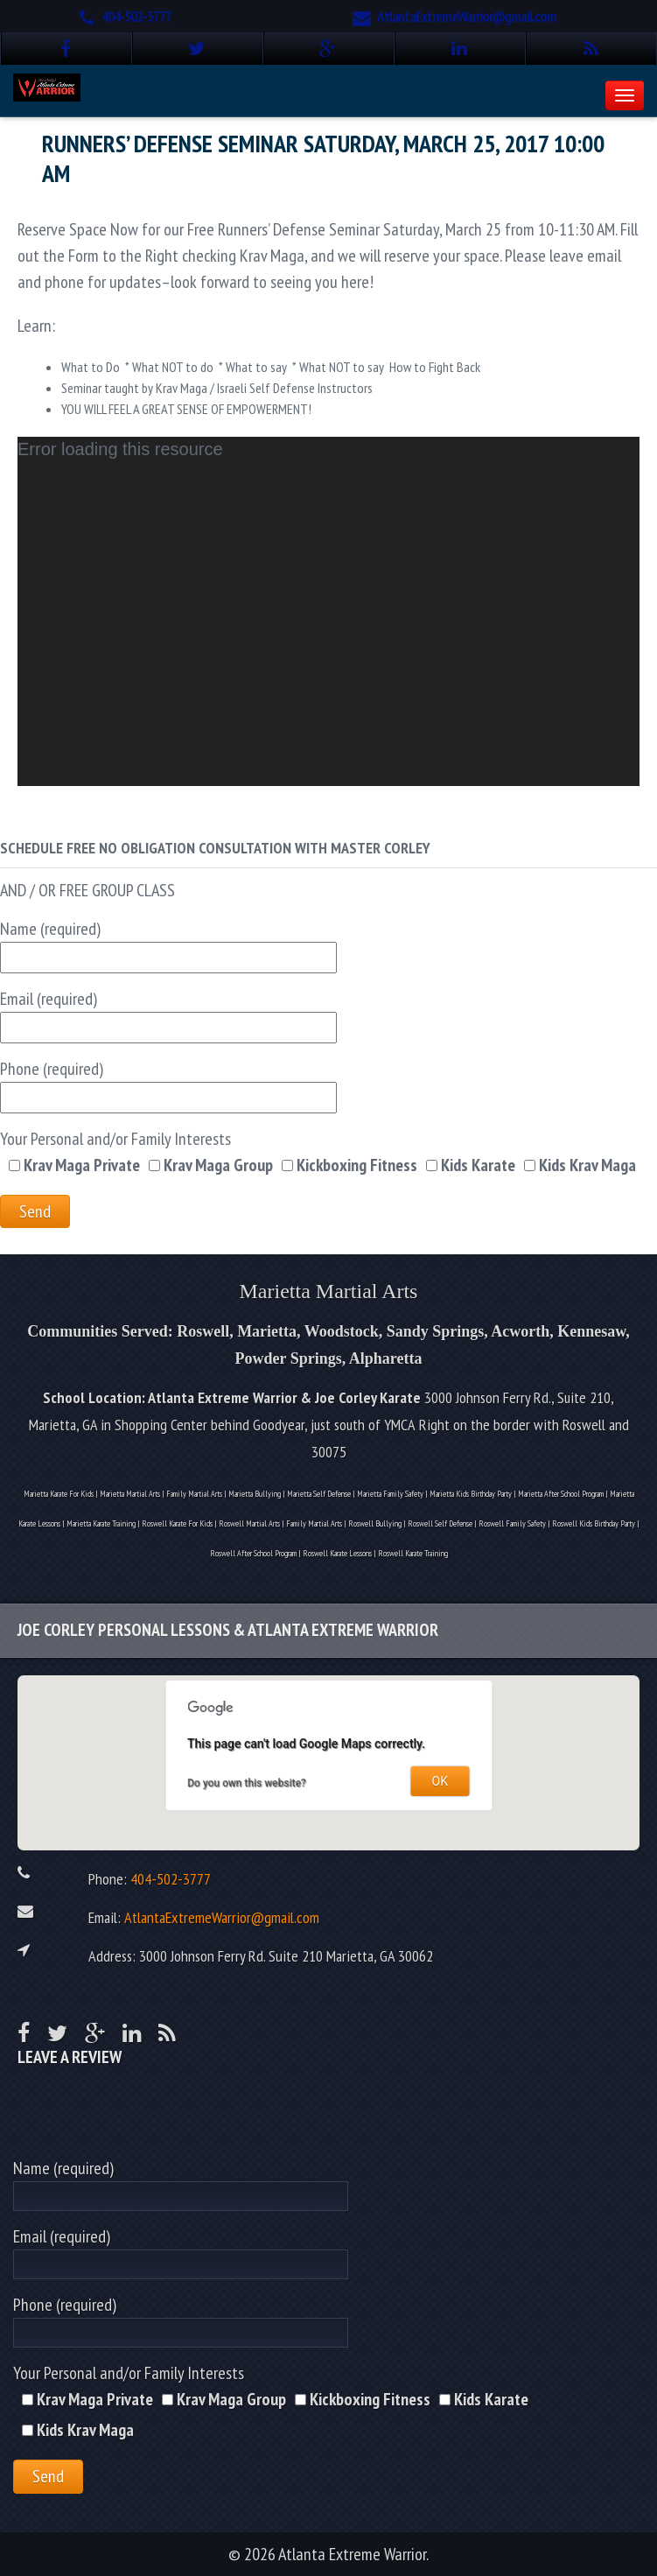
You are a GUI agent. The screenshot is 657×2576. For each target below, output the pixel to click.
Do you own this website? (246, 1783)
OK (440, 1781)
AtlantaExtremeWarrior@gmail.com (466, 16)
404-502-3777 (136, 16)
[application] (328, 611)
